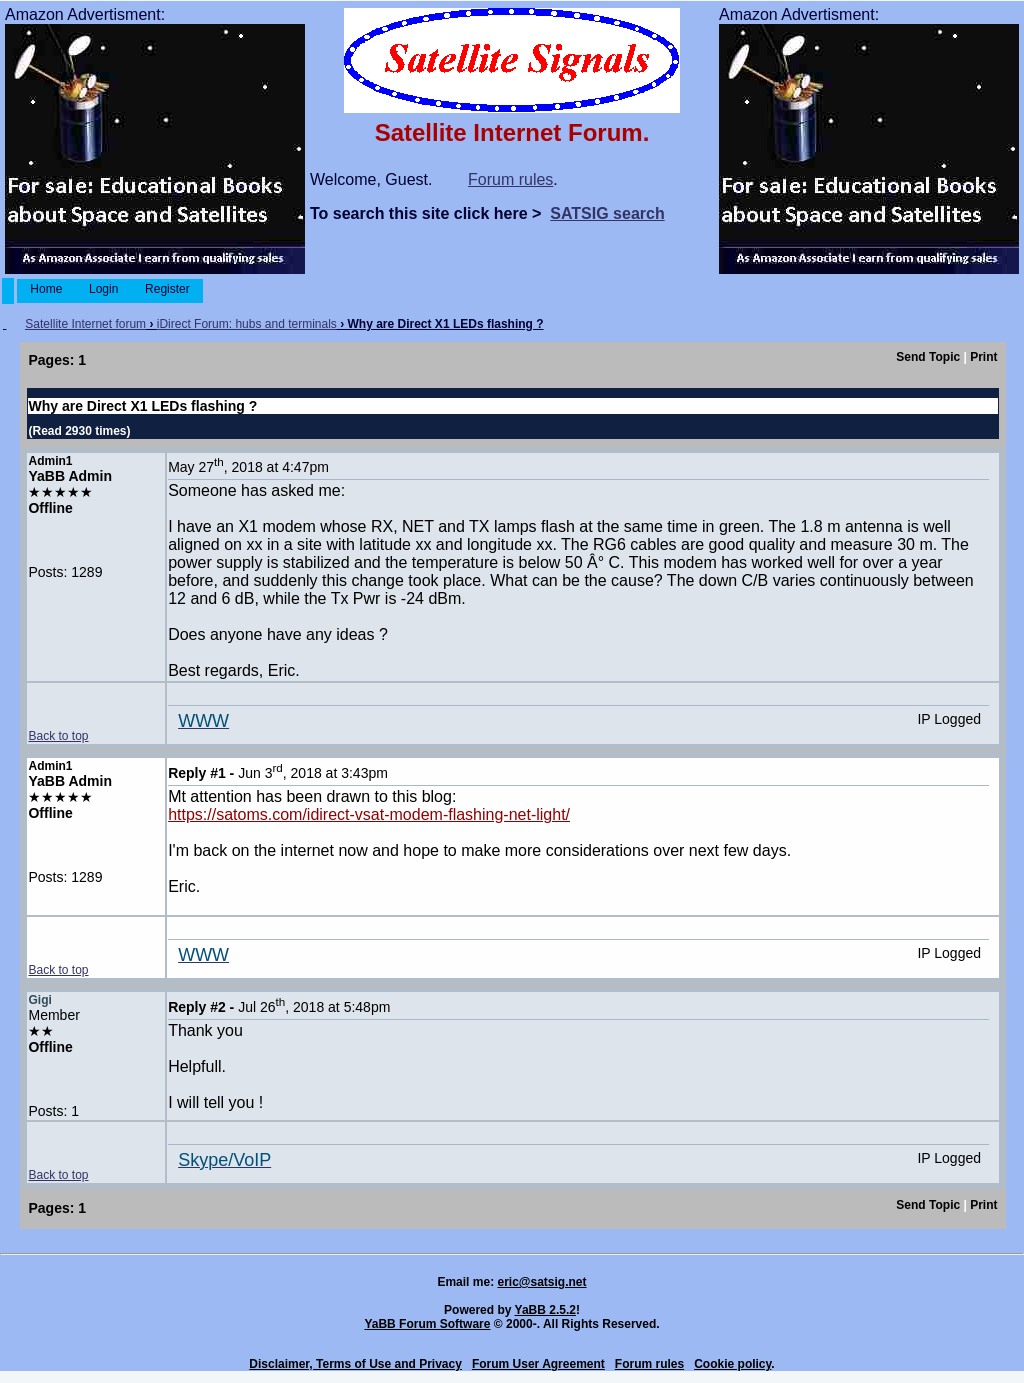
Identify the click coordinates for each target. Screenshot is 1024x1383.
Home (46, 289)
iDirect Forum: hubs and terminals (247, 324)
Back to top (58, 736)
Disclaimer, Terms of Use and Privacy (355, 1364)
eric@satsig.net (541, 1282)
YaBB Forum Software (427, 1324)
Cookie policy (732, 1364)
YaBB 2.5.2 (545, 1310)
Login (104, 289)
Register (167, 289)
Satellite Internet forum (85, 324)
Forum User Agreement (538, 1364)
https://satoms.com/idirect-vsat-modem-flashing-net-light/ (369, 814)
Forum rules (510, 179)
